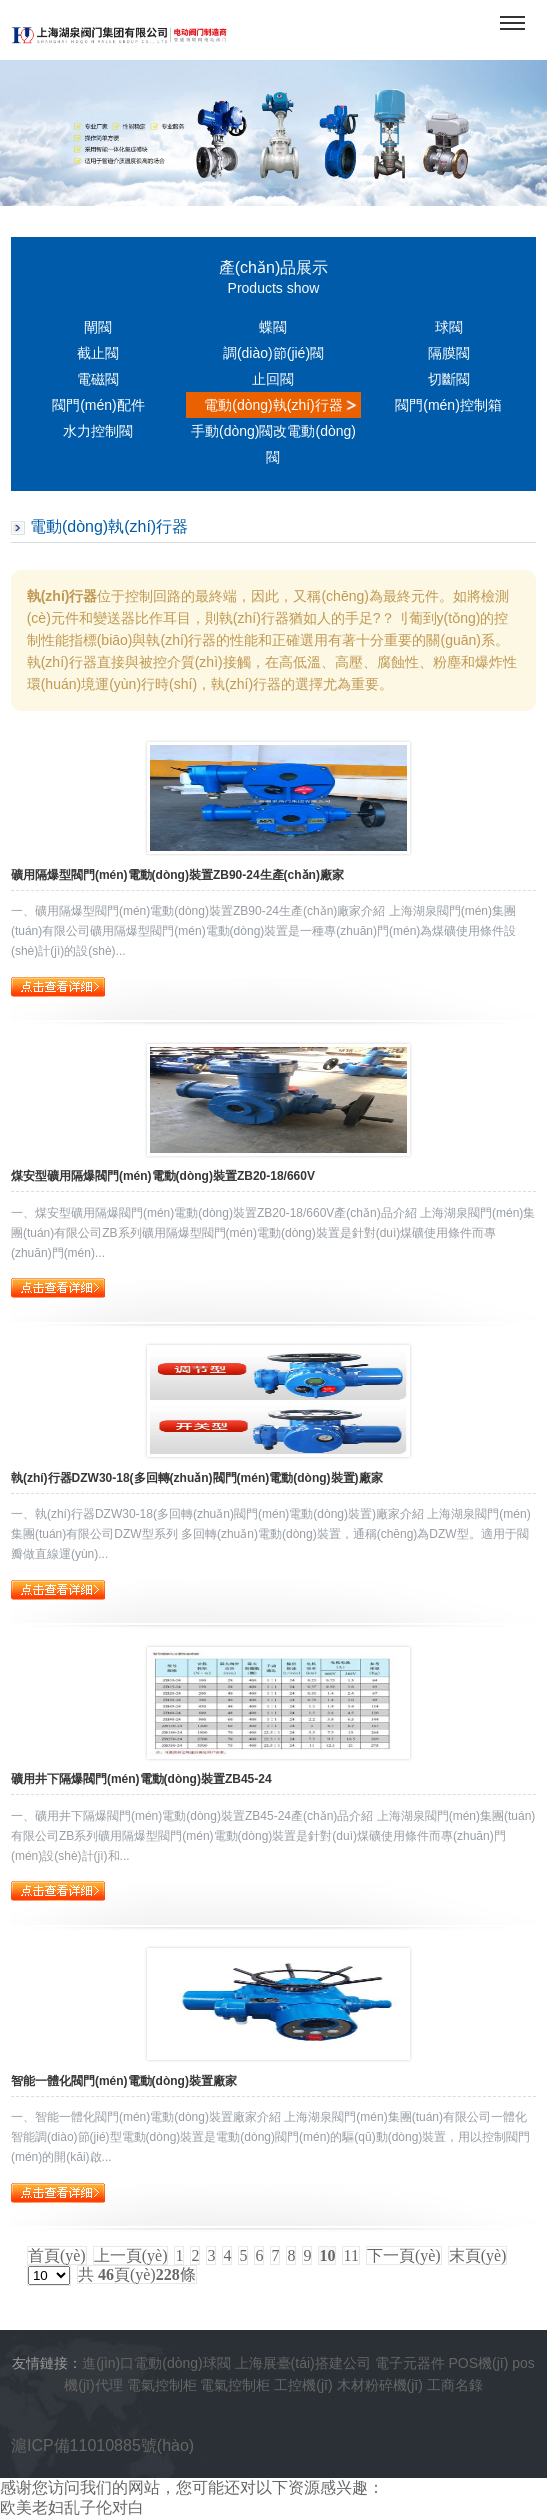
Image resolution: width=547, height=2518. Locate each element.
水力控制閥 (98, 431)
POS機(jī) (479, 2363)
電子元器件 (410, 2363)
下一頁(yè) (404, 2255)
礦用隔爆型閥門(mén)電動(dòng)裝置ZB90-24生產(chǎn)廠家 (177, 875)
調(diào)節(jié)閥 (273, 353)
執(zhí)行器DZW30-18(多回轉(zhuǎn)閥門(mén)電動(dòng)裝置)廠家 (197, 1478)
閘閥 (98, 327)
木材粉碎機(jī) (380, 2385)
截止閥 (98, 353)
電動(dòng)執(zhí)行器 (273, 405)
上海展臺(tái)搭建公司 (303, 2363)
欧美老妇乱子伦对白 (72, 2507)
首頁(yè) (57, 2255)
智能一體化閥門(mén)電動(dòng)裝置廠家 (124, 2081)
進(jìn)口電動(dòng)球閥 (156, 2363)
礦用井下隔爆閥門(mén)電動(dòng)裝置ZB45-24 (141, 1779)
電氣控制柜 (162, 2385)
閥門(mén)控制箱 (448, 405)
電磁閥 (98, 379)
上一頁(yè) (131, 2255)
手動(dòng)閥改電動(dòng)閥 (273, 444)
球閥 (449, 327)
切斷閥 (449, 379)
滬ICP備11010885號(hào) (102, 2445)
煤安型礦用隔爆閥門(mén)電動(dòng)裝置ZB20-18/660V (163, 1176)
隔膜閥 (449, 353)
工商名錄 (455, 2385)
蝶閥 (273, 327)
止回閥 (273, 379)
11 (350, 2255)
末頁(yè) (478, 2255)
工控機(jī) (303, 2385)
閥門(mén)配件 (98, 405)
